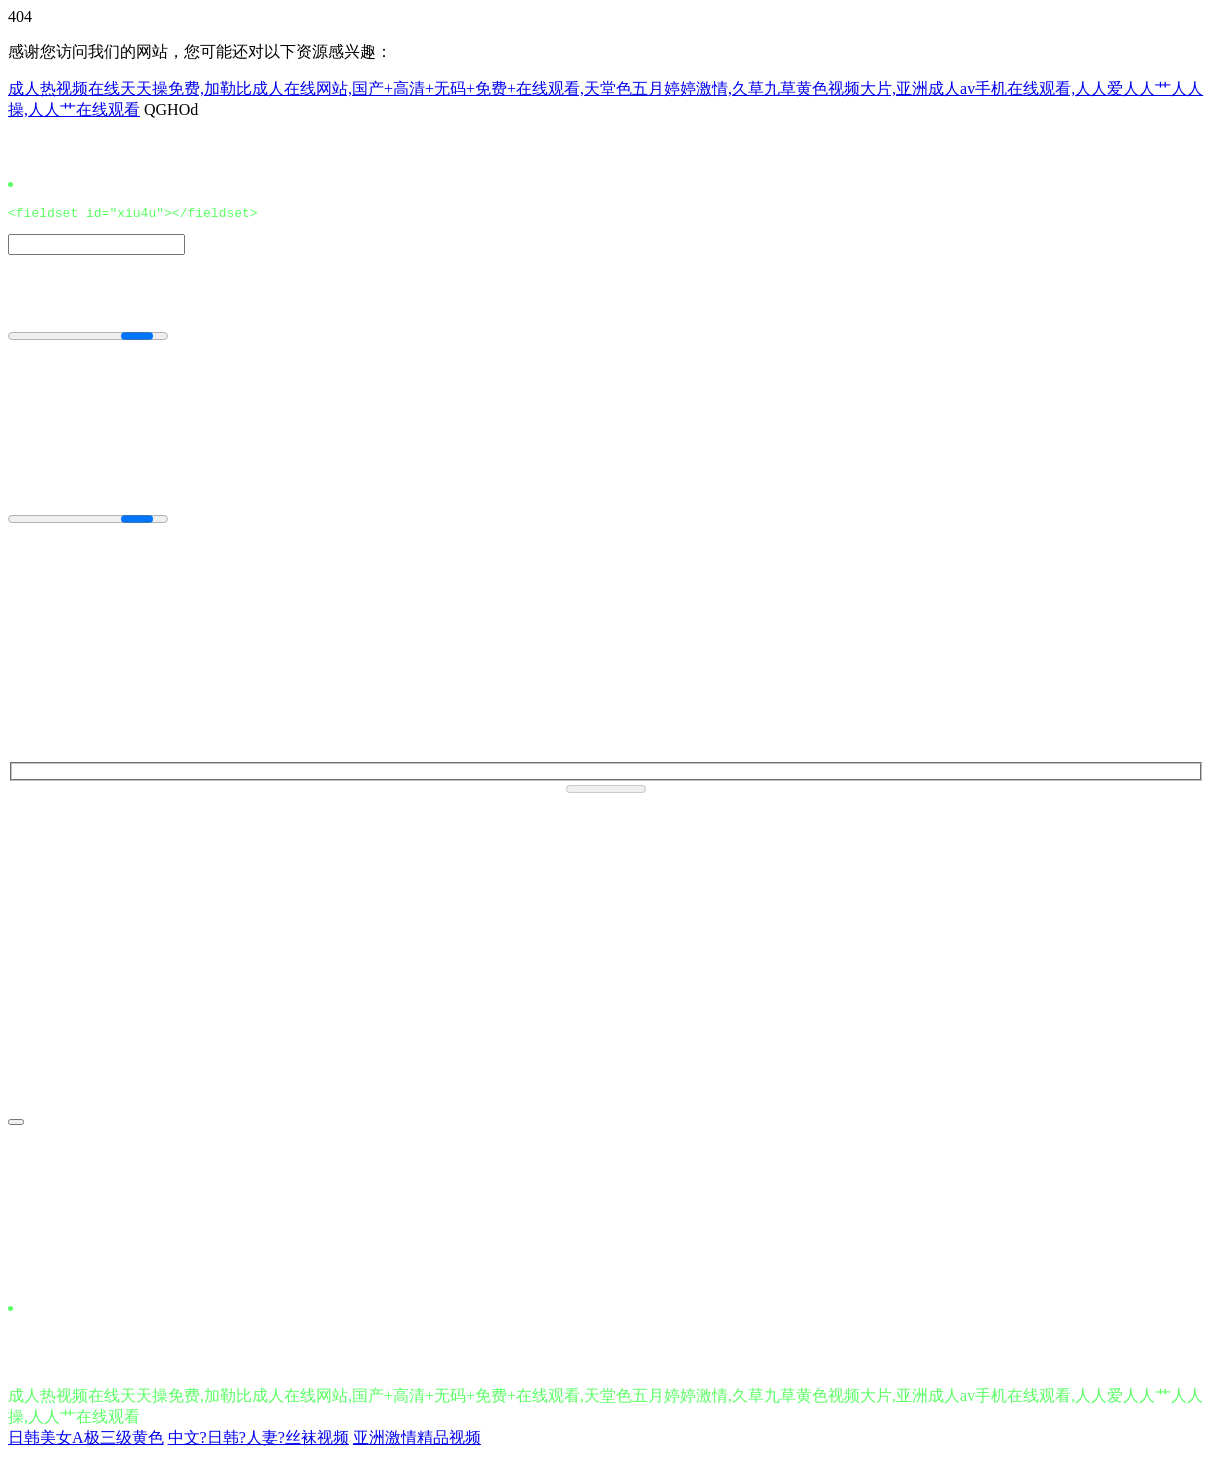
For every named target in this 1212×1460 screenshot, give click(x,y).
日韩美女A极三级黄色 (86, 1440)
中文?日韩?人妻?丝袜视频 (258, 1440)
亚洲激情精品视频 (417, 1440)
